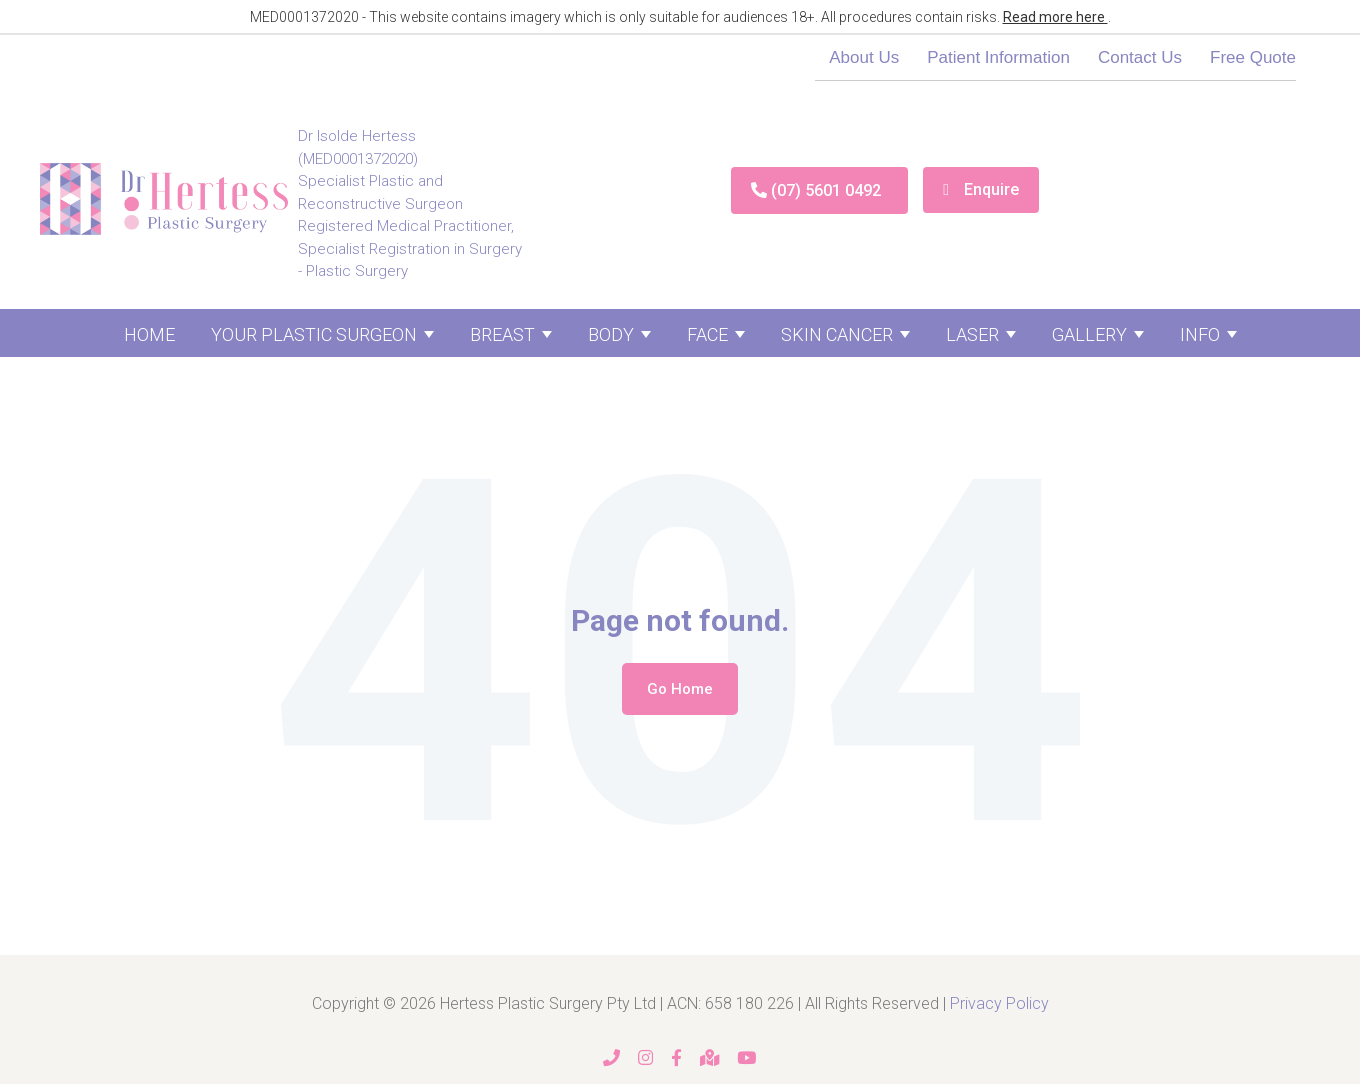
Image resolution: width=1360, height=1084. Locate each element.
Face (707, 334)
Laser (972, 334)
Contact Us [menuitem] (1140, 57)
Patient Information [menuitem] (998, 57)
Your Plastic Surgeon (314, 334)
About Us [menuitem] (864, 57)
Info (1200, 334)
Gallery (1089, 334)
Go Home (680, 689)
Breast (502, 334)
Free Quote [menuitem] (1253, 57)
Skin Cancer (837, 334)
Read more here (1055, 17)
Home (149, 334)
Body (611, 334)
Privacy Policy (999, 1003)
